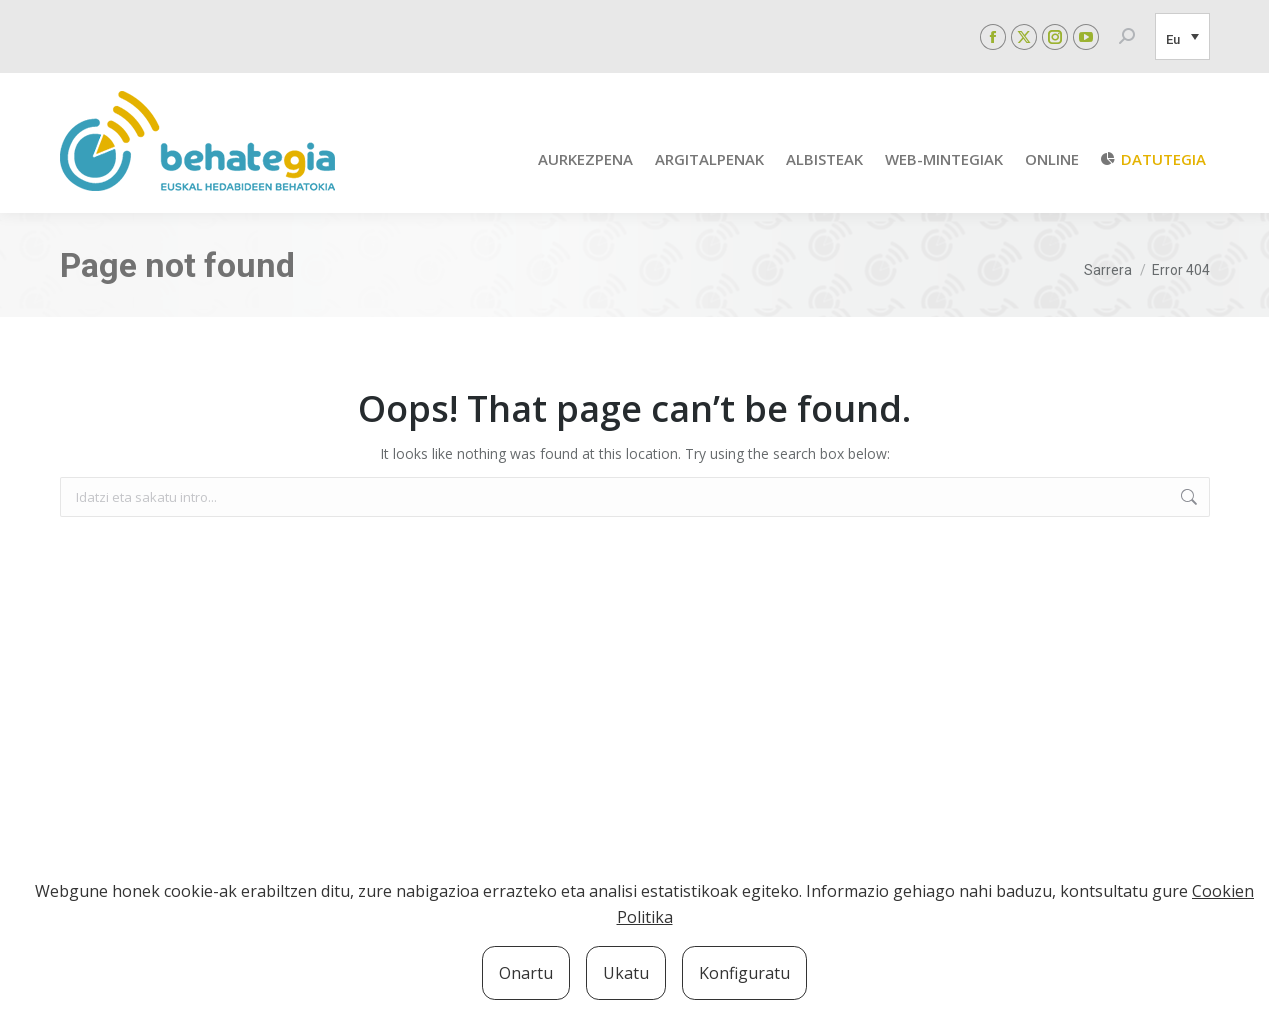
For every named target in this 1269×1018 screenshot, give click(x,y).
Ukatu (626, 973)
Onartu (526, 973)
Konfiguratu (744, 973)
